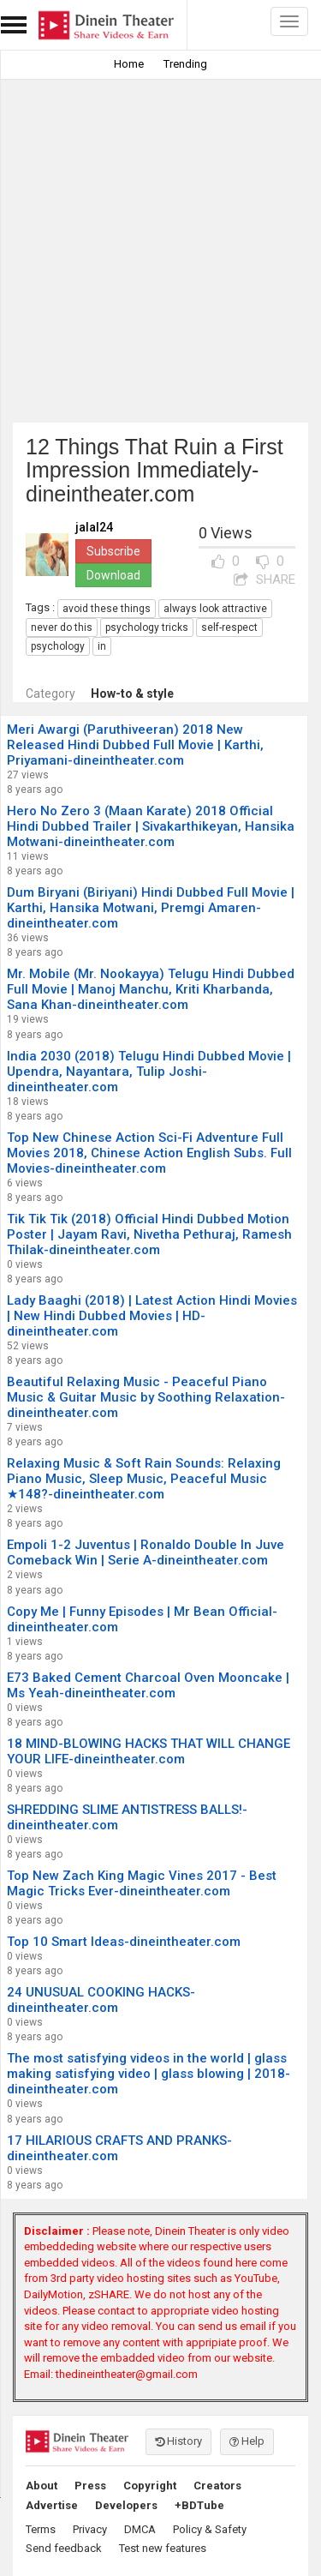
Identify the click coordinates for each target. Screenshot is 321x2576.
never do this (61, 627)
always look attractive (215, 609)
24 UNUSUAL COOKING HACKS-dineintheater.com (101, 2000)
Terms (41, 2529)
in (102, 646)
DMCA (140, 2529)
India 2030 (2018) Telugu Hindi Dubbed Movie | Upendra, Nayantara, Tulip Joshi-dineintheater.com (149, 1071)
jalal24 (94, 527)
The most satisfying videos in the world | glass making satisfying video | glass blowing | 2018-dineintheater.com (148, 2074)
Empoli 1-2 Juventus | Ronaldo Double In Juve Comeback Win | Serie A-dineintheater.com (145, 1552)
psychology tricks (146, 627)
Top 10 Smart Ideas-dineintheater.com (124, 1941)
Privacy (90, 2529)
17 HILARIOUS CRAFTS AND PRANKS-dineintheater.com (119, 2148)
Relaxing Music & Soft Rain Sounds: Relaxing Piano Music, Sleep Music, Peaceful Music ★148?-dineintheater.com (144, 1479)
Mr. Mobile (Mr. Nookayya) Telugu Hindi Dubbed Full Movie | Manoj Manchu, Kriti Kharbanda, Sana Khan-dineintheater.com (150, 989)
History (178, 2441)
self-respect (229, 627)
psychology (58, 646)
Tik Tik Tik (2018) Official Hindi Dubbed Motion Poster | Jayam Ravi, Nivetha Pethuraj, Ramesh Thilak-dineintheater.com (149, 1234)
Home (129, 63)
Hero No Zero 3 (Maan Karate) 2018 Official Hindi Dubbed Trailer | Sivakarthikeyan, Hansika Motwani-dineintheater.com (150, 826)
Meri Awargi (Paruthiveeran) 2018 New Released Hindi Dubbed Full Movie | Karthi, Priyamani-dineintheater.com (135, 745)
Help (247, 2441)
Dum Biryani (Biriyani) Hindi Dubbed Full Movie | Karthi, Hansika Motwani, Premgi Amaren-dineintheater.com (150, 908)
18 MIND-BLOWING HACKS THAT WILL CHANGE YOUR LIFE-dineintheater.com (148, 1751)
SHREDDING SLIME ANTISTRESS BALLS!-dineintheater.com (127, 1817)
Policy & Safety (210, 2529)
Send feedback (64, 2548)
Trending (185, 63)
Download (113, 575)
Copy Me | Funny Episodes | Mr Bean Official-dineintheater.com (142, 1619)
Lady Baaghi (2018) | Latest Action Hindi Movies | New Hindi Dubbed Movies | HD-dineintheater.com (152, 1316)
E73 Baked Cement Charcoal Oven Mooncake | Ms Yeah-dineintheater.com (148, 1685)
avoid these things (106, 609)
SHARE (264, 579)
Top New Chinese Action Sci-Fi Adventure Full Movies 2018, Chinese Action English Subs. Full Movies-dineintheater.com (149, 1153)
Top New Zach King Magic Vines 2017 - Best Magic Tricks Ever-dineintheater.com (141, 1883)
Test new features (162, 2548)
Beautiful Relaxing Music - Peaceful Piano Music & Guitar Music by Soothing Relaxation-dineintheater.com (146, 1397)
